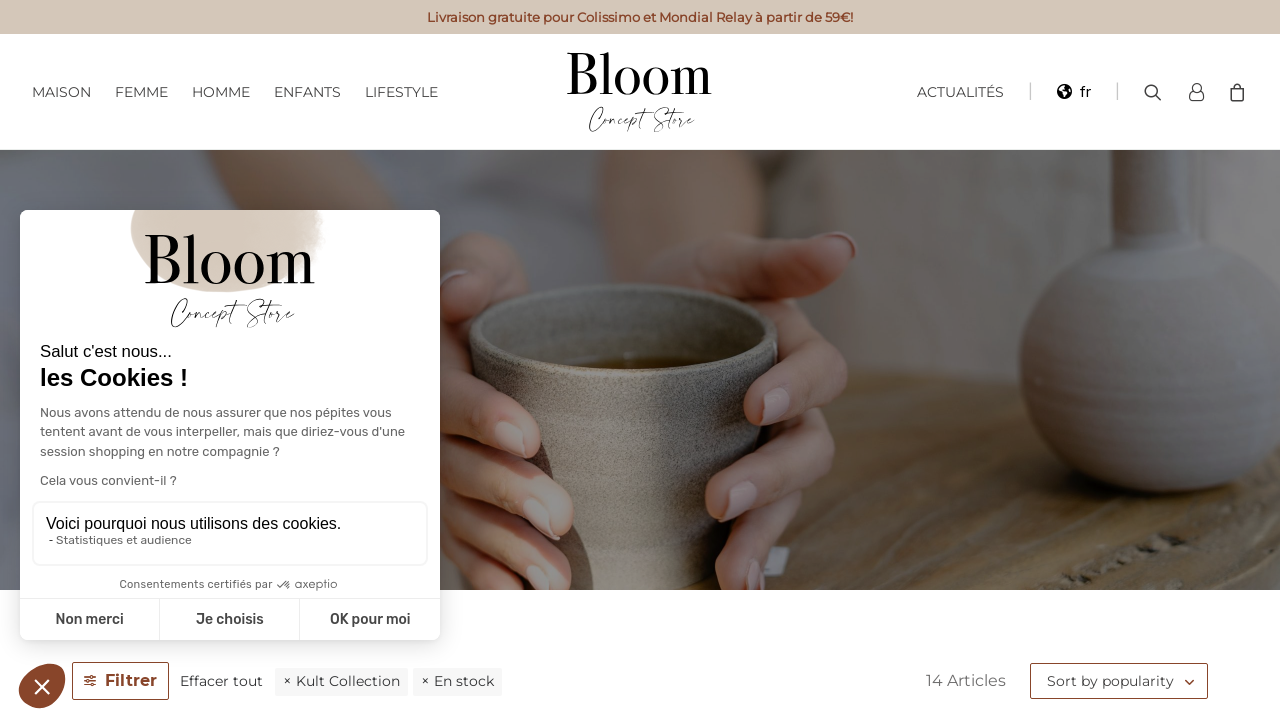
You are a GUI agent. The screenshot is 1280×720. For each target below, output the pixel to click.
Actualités (960, 92)
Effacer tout (221, 681)
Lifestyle (401, 92)
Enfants (307, 92)
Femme (141, 92)
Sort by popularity (1110, 681)
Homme (221, 92)
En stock (464, 681)
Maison (61, 92)
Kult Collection (348, 681)
